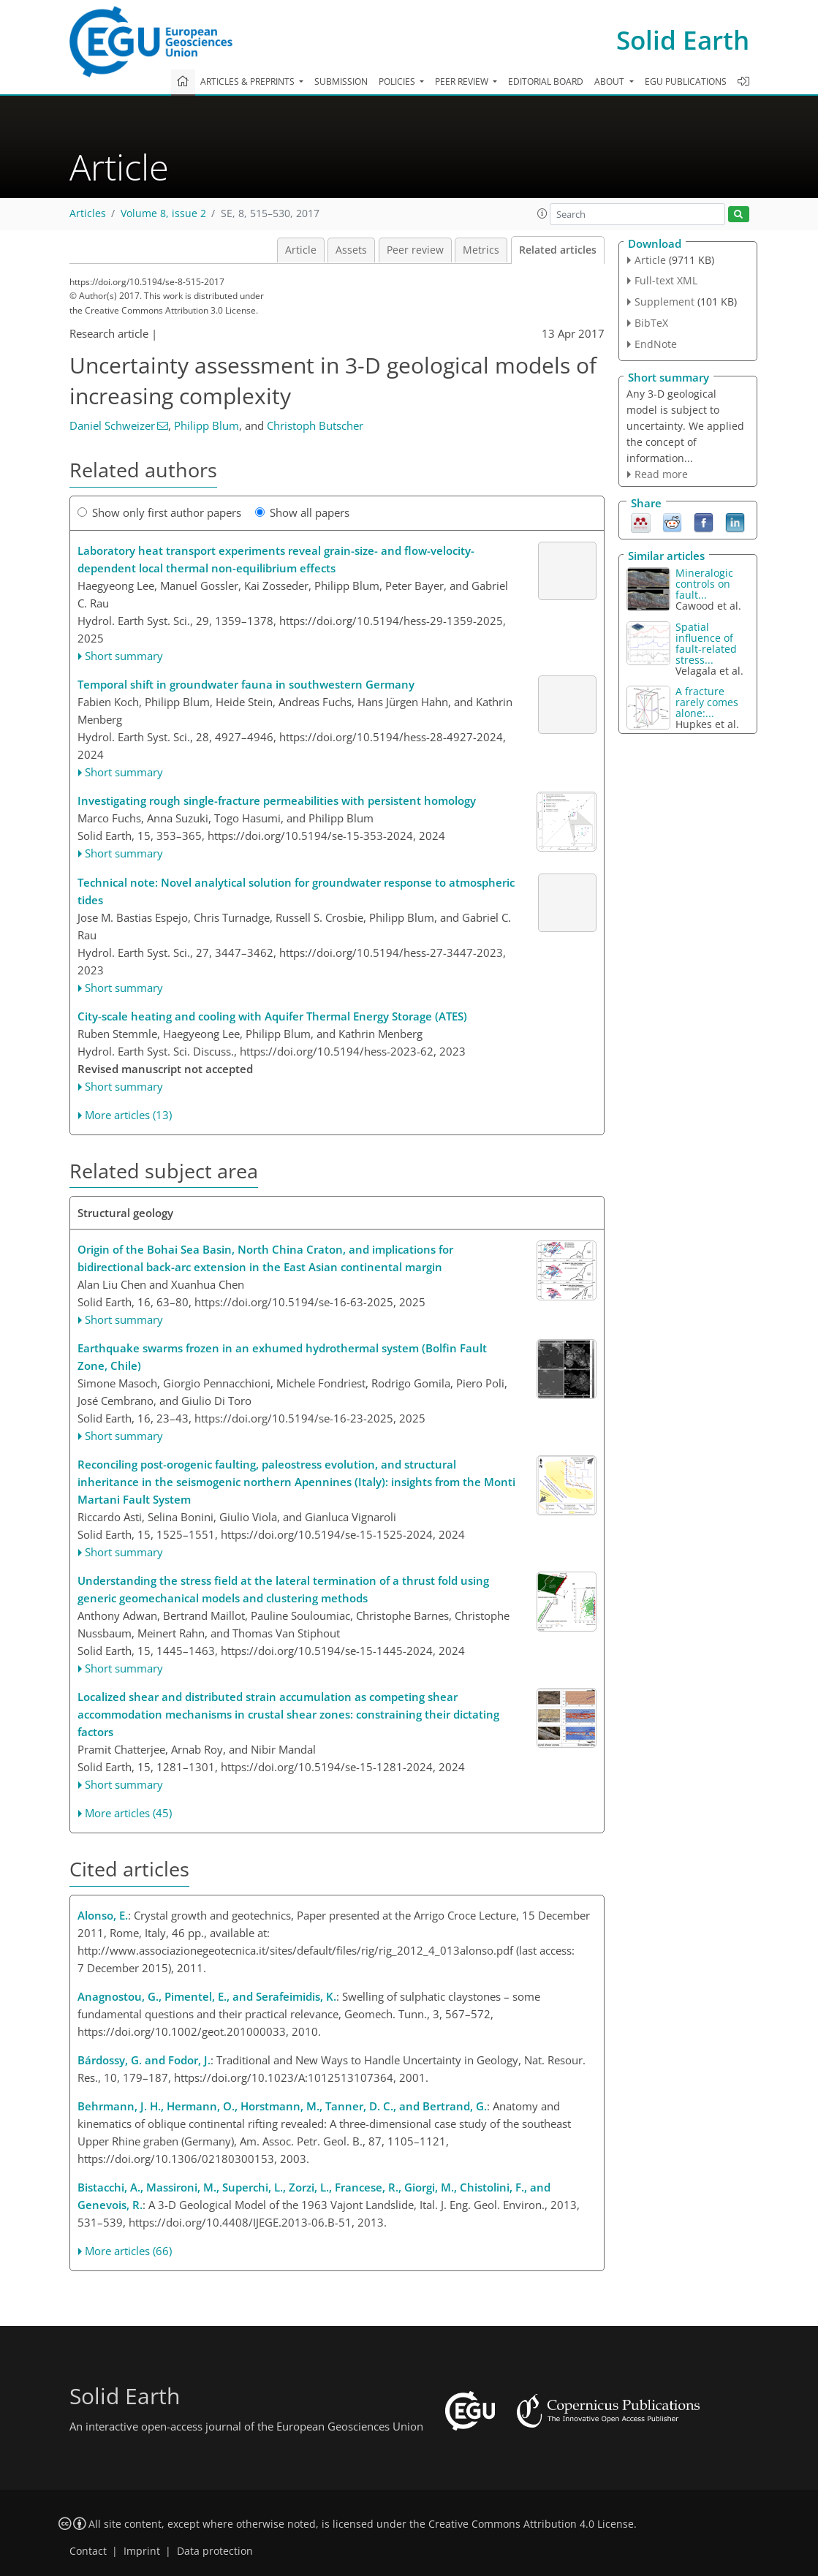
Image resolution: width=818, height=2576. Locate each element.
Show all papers (302, 512)
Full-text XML (666, 280)
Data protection (215, 2551)
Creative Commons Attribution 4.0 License (531, 2524)
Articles (87, 213)
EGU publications (686, 81)
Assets (351, 250)
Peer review (415, 250)
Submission (341, 81)
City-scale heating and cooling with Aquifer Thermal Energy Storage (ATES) (272, 1016)
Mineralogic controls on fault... (704, 584)
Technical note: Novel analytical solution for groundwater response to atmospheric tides (296, 891)
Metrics (481, 250)
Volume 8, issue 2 (163, 213)
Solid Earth (682, 40)
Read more (661, 474)
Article (301, 250)
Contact (88, 2551)
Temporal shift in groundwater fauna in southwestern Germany (245, 684)
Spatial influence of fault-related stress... (706, 643)
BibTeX (651, 323)
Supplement (664, 301)
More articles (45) (128, 1813)
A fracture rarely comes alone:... (706, 702)
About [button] (610, 81)
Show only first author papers (159, 512)
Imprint (142, 2551)
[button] (542, 213)
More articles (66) (128, 2250)
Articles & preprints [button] (248, 81)
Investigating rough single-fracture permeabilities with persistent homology (276, 800)
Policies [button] (398, 81)
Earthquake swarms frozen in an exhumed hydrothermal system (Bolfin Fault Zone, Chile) (282, 1357)
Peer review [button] (463, 81)
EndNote (656, 344)
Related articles (558, 250)
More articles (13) (128, 1114)
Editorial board (545, 81)
